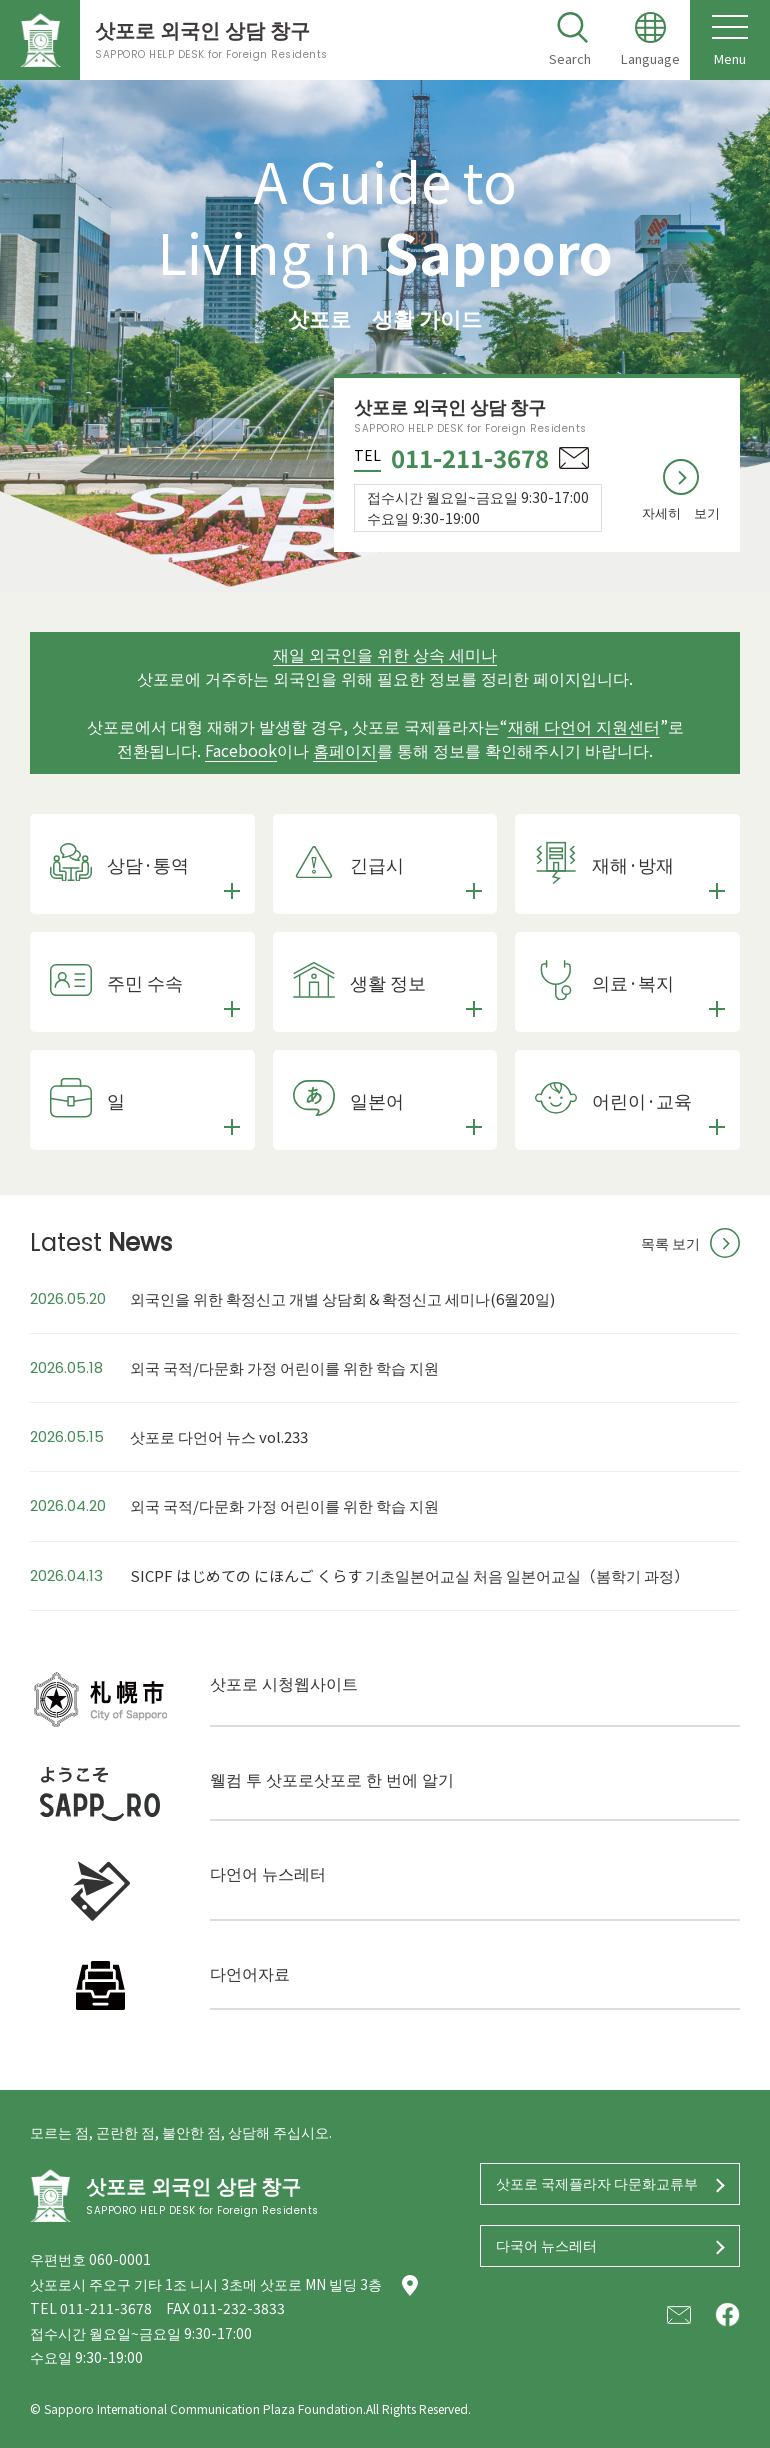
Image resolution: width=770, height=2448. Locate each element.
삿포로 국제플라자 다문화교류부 (597, 2183)
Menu (730, 40)
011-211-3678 (470, 457)
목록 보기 (670, 1243)
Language (650, 58)
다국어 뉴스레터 (546, 2245)
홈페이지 (345, 750)
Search (570, 58)
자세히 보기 (681, 512)
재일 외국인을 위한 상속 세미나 (385, 654)
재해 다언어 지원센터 (584, 726)
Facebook (241, 750)
